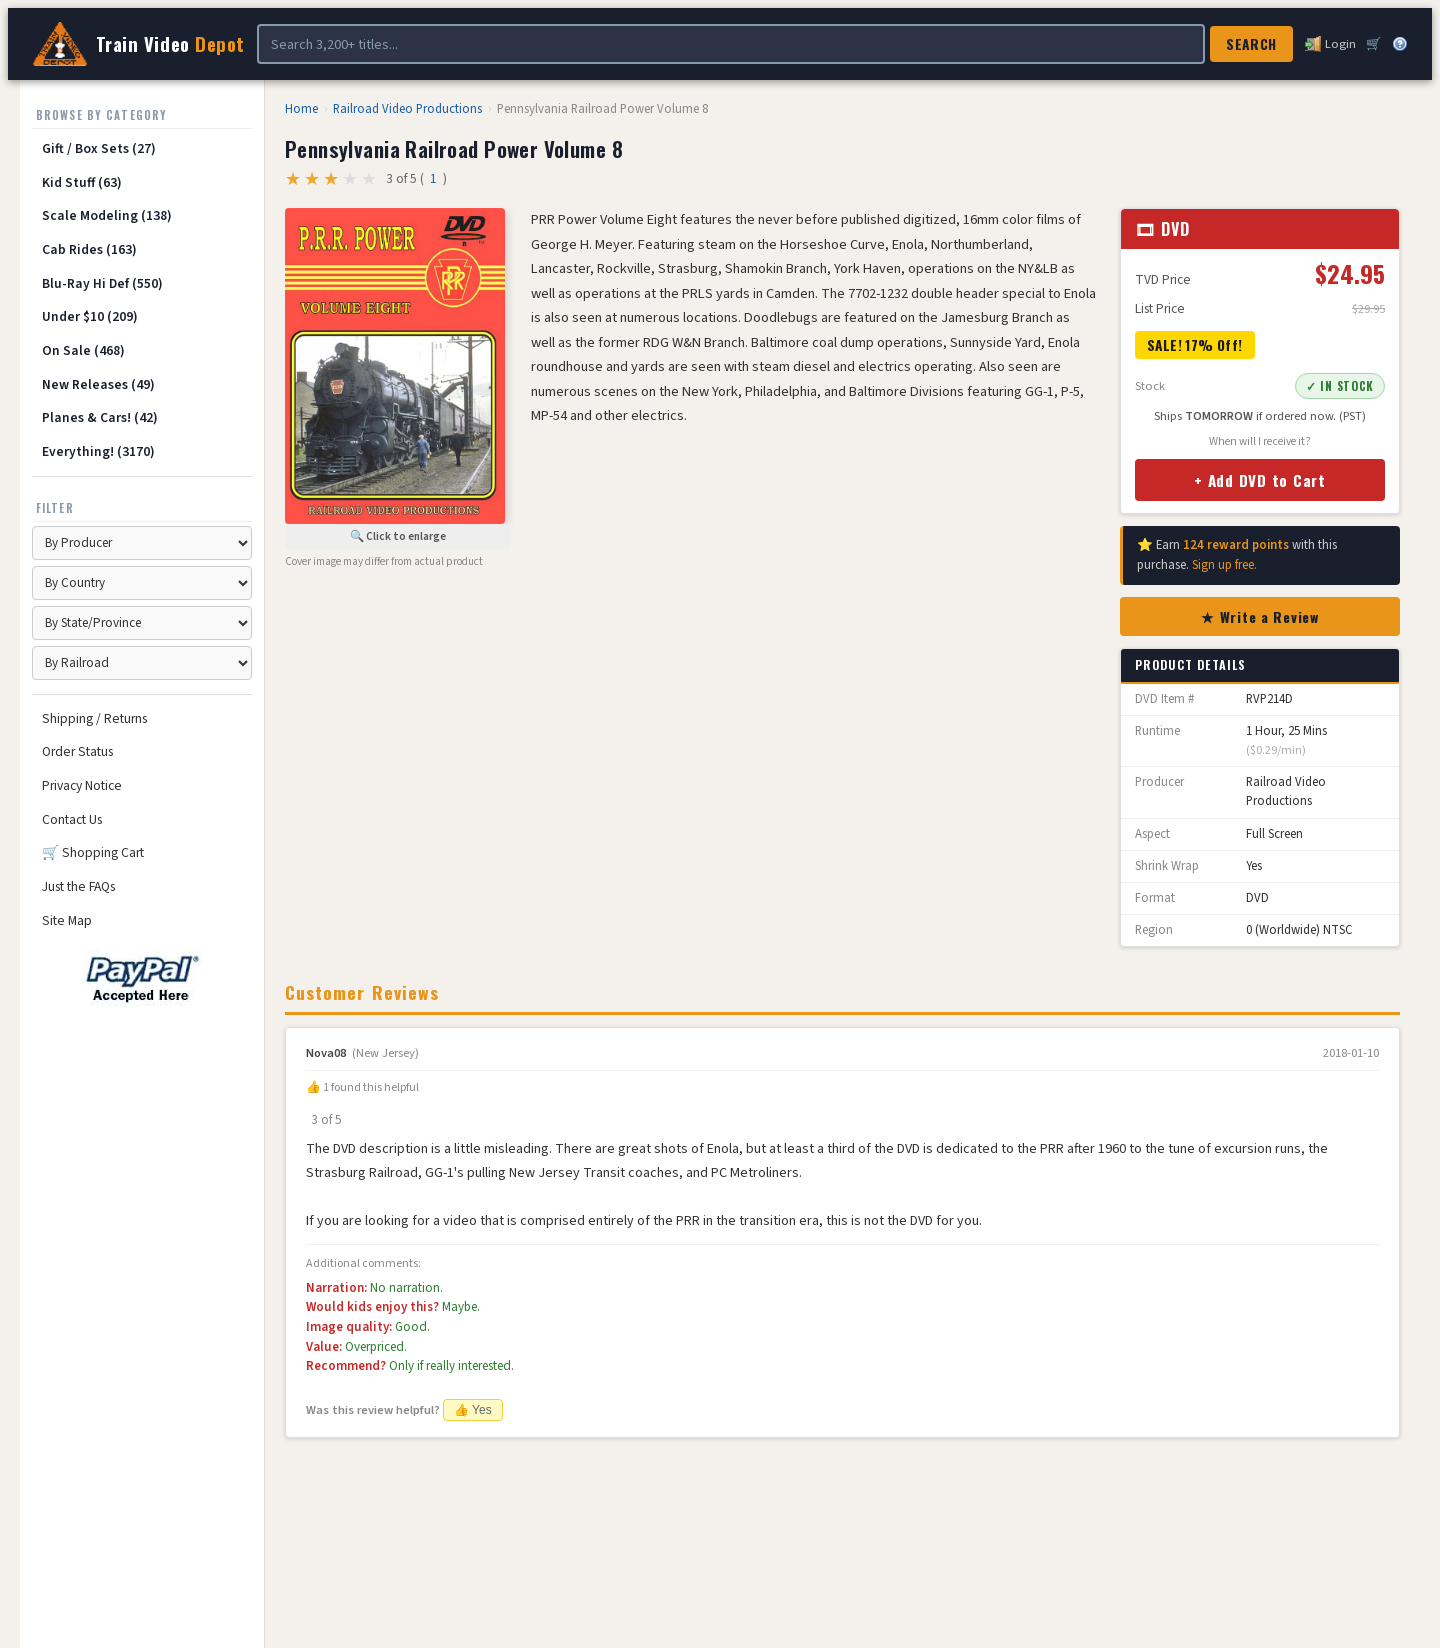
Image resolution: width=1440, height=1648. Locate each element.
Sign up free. (1224, 565)
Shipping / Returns (94, 718)
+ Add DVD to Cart (1260, 480)
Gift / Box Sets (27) (99, 148)
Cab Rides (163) (89, 249)
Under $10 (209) (90, 316)
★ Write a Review (1259, 616)
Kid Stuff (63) (82, 182)
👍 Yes (473, 1410)
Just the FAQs (78, 886)
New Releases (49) (98, 384)
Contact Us (72, 819)
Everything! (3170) (98, 451)
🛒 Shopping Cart (93, 852)
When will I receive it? (1260, 441)
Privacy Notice (82, 785)
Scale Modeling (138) (107, 215)
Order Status (77, 751)
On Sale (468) (83, 350)
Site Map (67, 920)
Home (301, 109)
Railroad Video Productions (407, 109)
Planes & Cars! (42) (100, 417)
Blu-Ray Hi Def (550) (102, 283)
